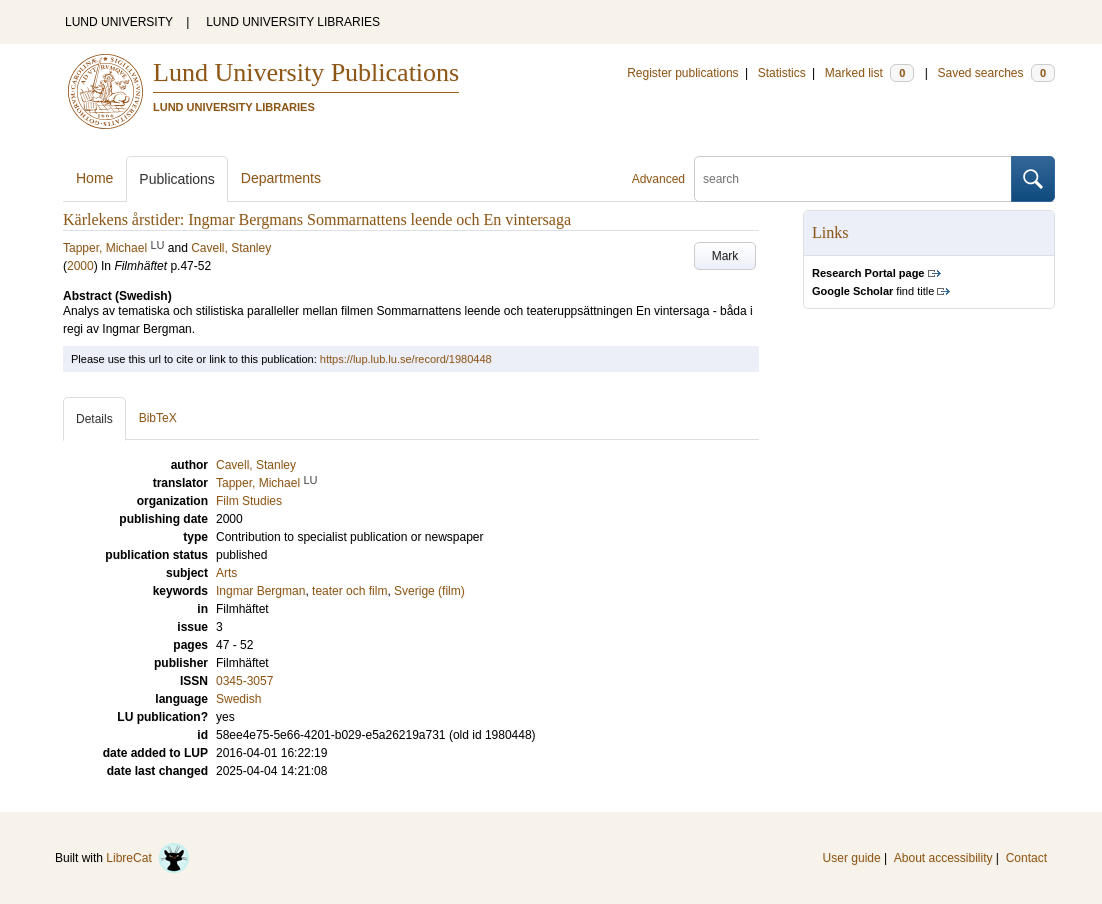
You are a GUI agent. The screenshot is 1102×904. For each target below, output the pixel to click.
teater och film (349, 591)
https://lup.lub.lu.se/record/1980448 (406, 359)
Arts (226, 573)
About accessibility (943, 858)
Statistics (782, 73)
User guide (852, 858)
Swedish (238, 699)
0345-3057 (244, 681)
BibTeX (158, 418)
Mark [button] (725, 256)
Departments (281, 178)
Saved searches (996, 73)
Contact (1026, 858)
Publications (177, 179)
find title (873, 291)
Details (94, 419)
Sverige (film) (429, 591)
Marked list (869, 73)
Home (94, 178)
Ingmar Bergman (260, 591)
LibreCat (148, 858)
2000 (80, 266)
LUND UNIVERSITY (119, 22)
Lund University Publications (306, 72)
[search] (853, 179)
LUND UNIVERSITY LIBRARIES (293, 22)
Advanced (658, 179)
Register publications (682, 73)
